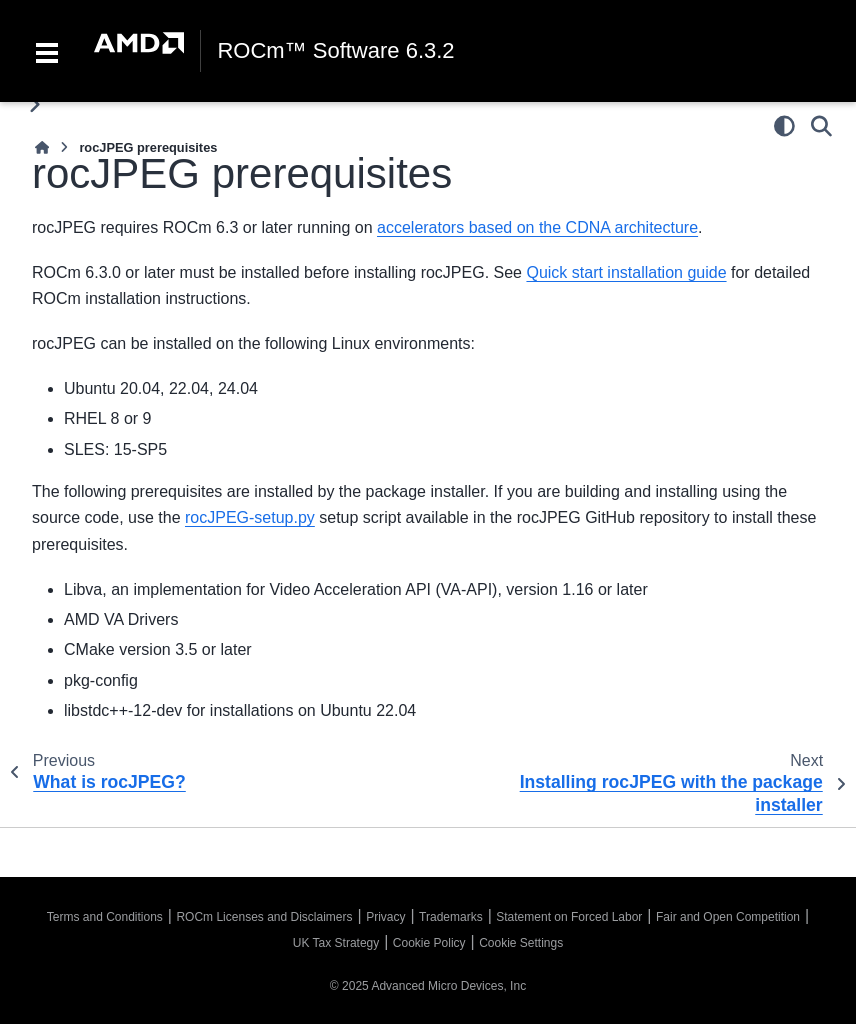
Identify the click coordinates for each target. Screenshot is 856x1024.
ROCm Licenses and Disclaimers (264, 917)
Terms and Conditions (105, 917)
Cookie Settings (521, 943)
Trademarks (451, 917)
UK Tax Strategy (336, 943)
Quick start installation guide (626, 272)
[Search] (821, 126)
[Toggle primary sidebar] (34, 104)
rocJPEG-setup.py (250, 517)
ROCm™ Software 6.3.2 (335, 51)
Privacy (385, 917)
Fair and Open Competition (728, 917)
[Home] (42, 147)
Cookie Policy (429, 943)
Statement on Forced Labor (569, 917)
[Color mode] (784, 126)
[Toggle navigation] (47, 51)
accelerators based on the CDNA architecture (537, 227)
